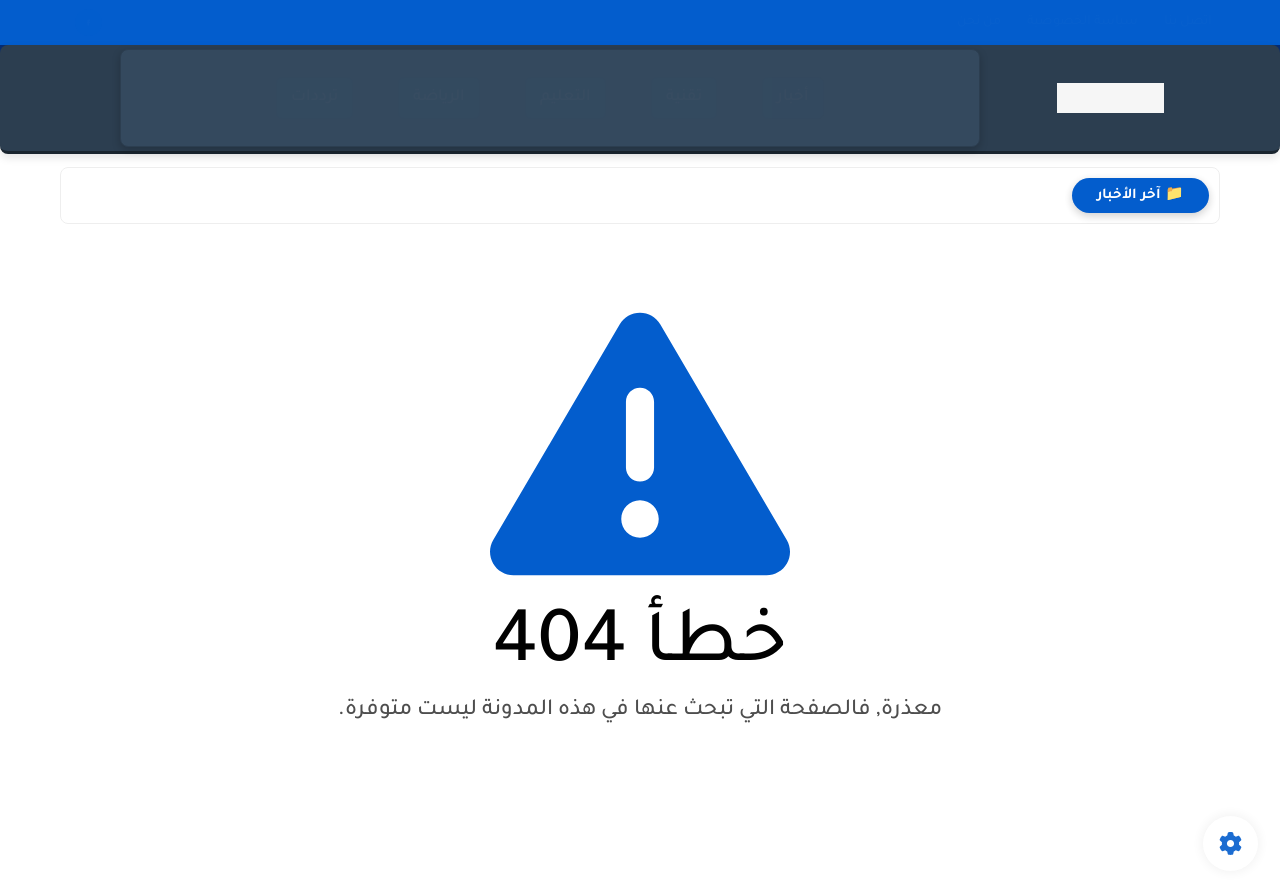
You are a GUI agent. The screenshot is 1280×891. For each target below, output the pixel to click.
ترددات (314, 97)
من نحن (979, 22)
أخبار (793, 97)
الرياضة (439, 97)
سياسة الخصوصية (1082, 22)
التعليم (565, 97)
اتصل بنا (1188, 22)
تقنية (684, 97)
